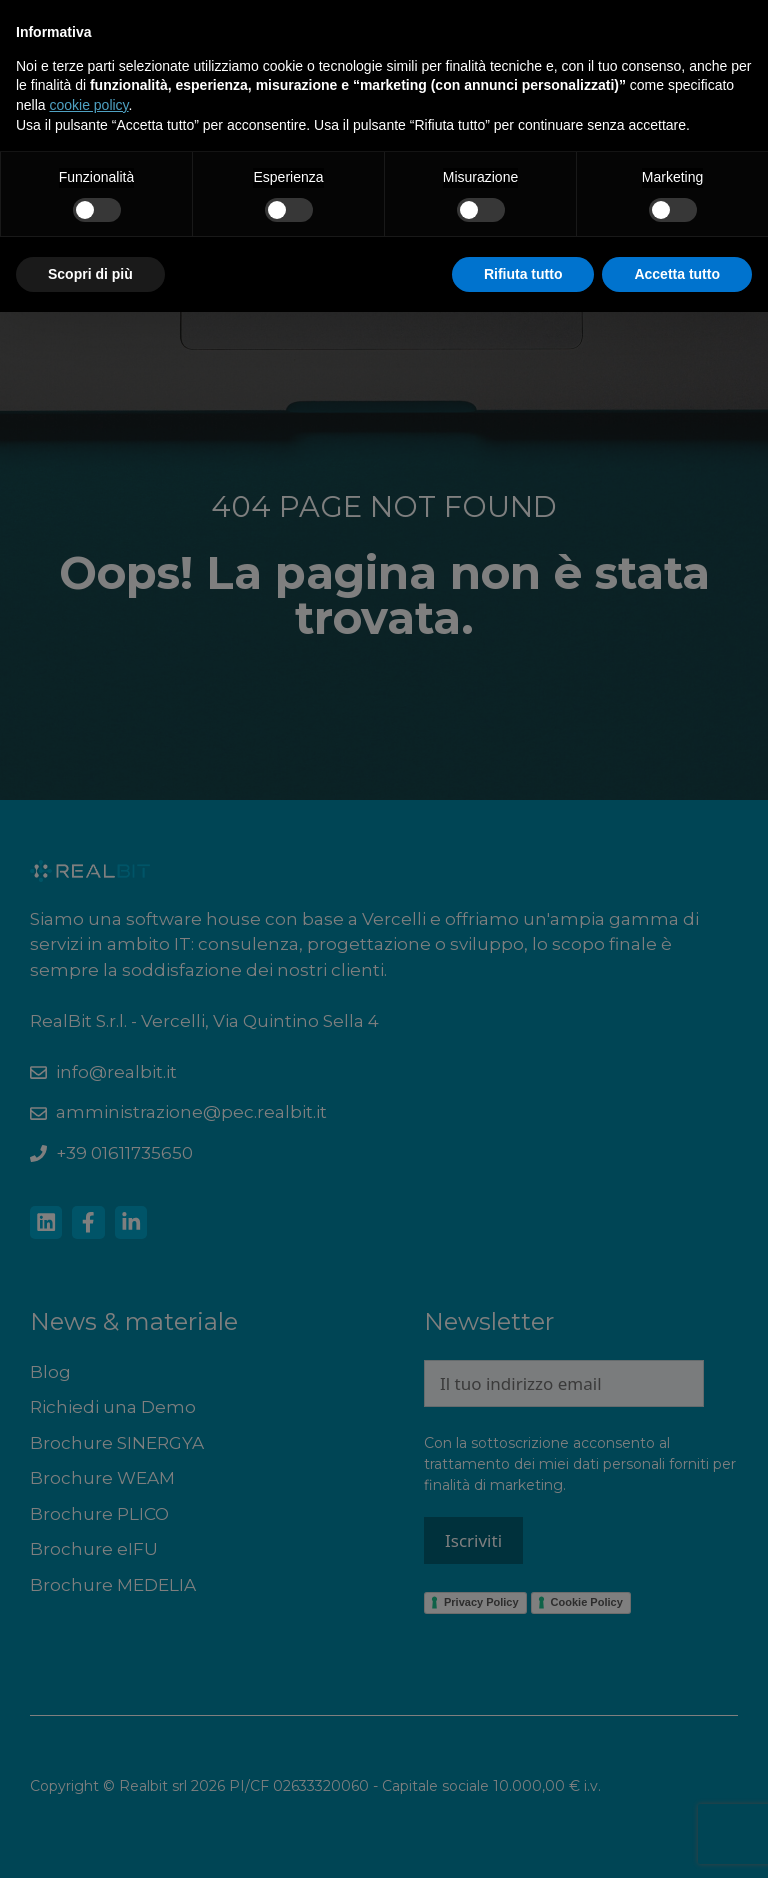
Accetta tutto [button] (677, 274)
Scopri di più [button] (90, 274)
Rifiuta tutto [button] (523, 274)
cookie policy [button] (88, 105)
